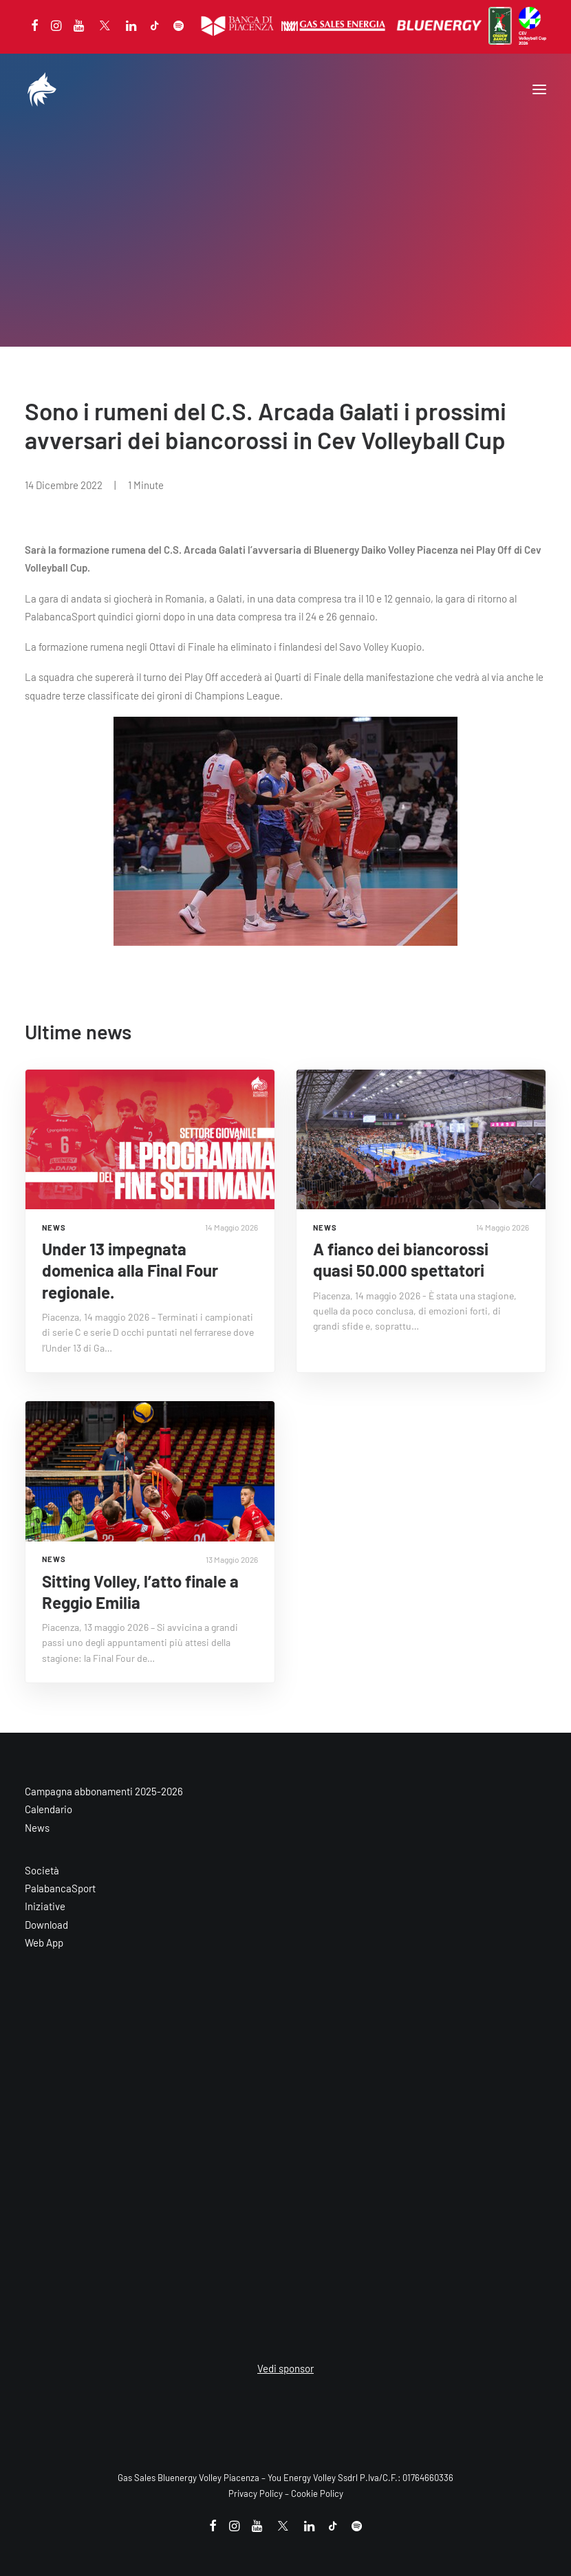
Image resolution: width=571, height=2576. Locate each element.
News (37, 1827)
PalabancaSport (60, 1888)
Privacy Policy (255, 2493)
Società (42, 1870)
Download (46, 1924)
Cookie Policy (317, 2493)
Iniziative (45, 1906)
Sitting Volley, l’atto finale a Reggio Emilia (140, 1591)
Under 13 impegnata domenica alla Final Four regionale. (130, 1270)
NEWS (54, 1227)
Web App (44, 1942)
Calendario (48, 1809)
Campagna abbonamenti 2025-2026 (104, 1791)
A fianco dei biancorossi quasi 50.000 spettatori (400, 1259)
